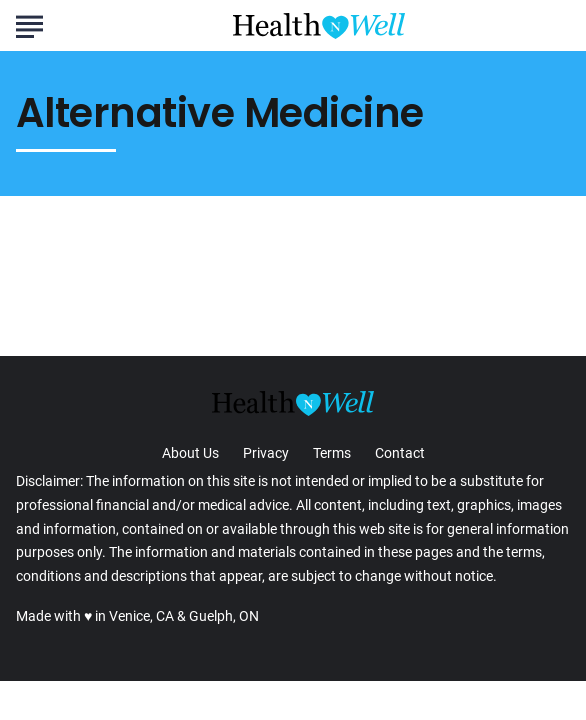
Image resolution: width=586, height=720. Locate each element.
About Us (190, 453)
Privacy (266, 453)
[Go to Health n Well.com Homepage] (319, 26)
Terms (332, 453)
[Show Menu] (29, 24)
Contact (400, 453)
